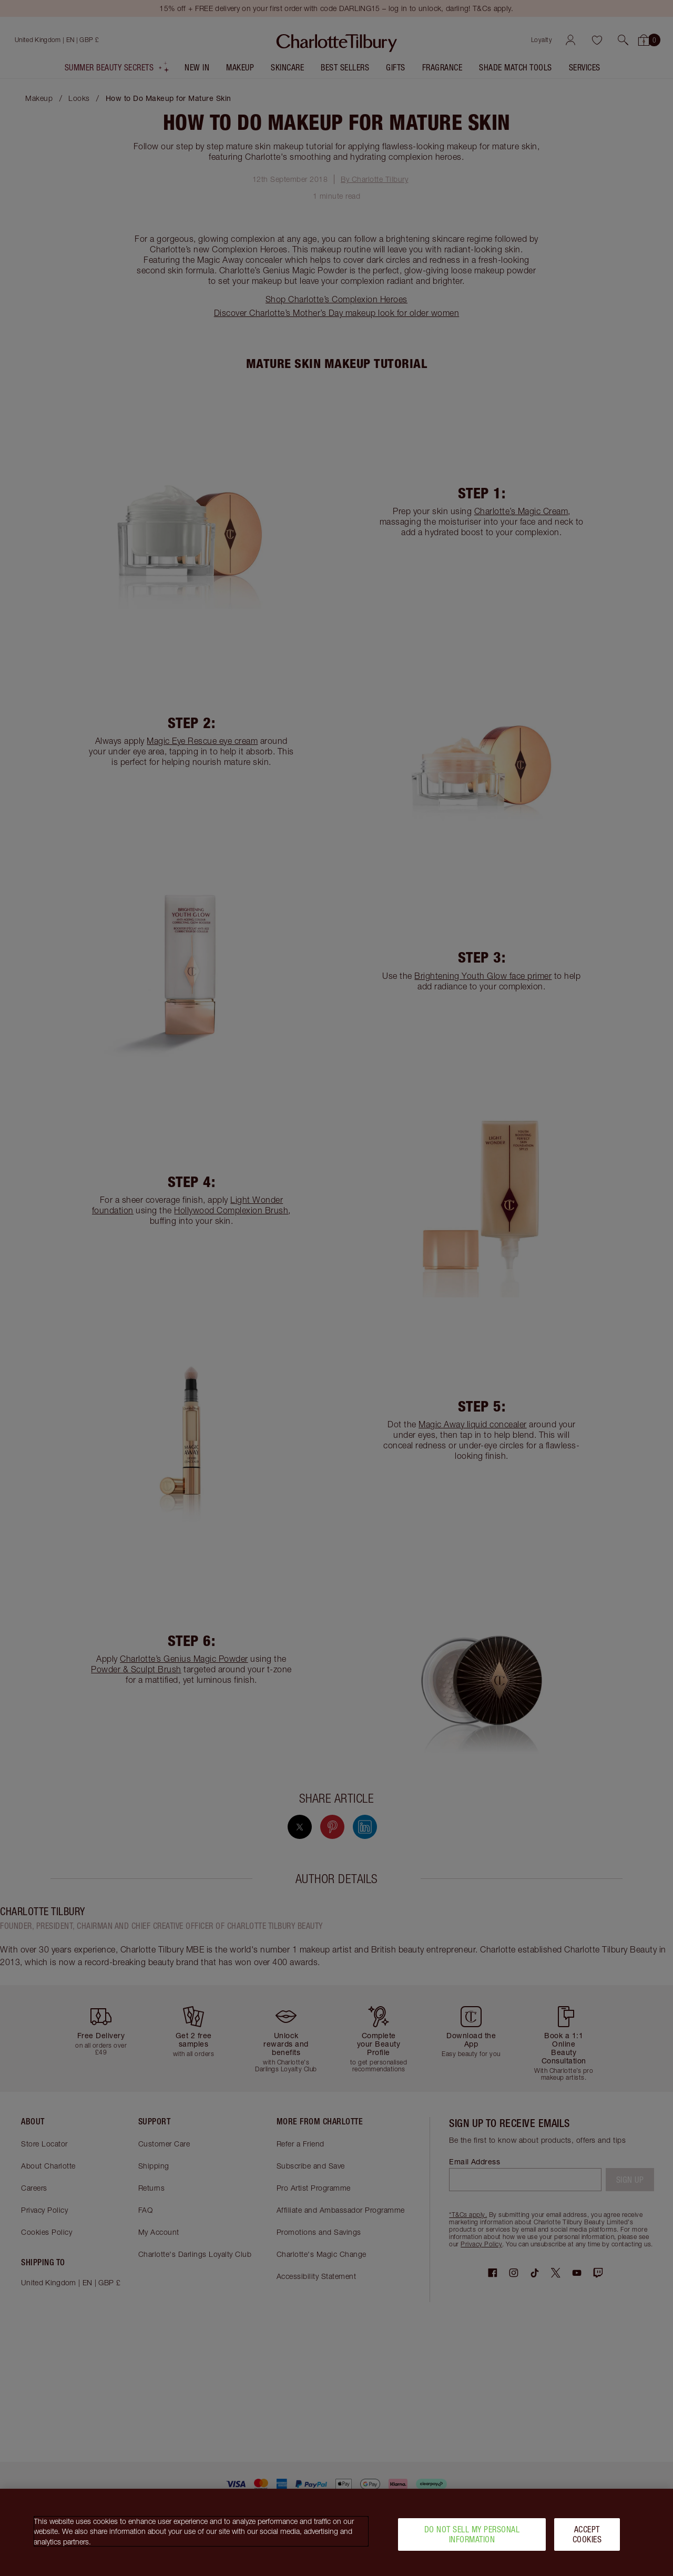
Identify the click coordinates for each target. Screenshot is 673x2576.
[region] (336, 2532)
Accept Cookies (587, 2534)
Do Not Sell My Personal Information (472, 2534)
